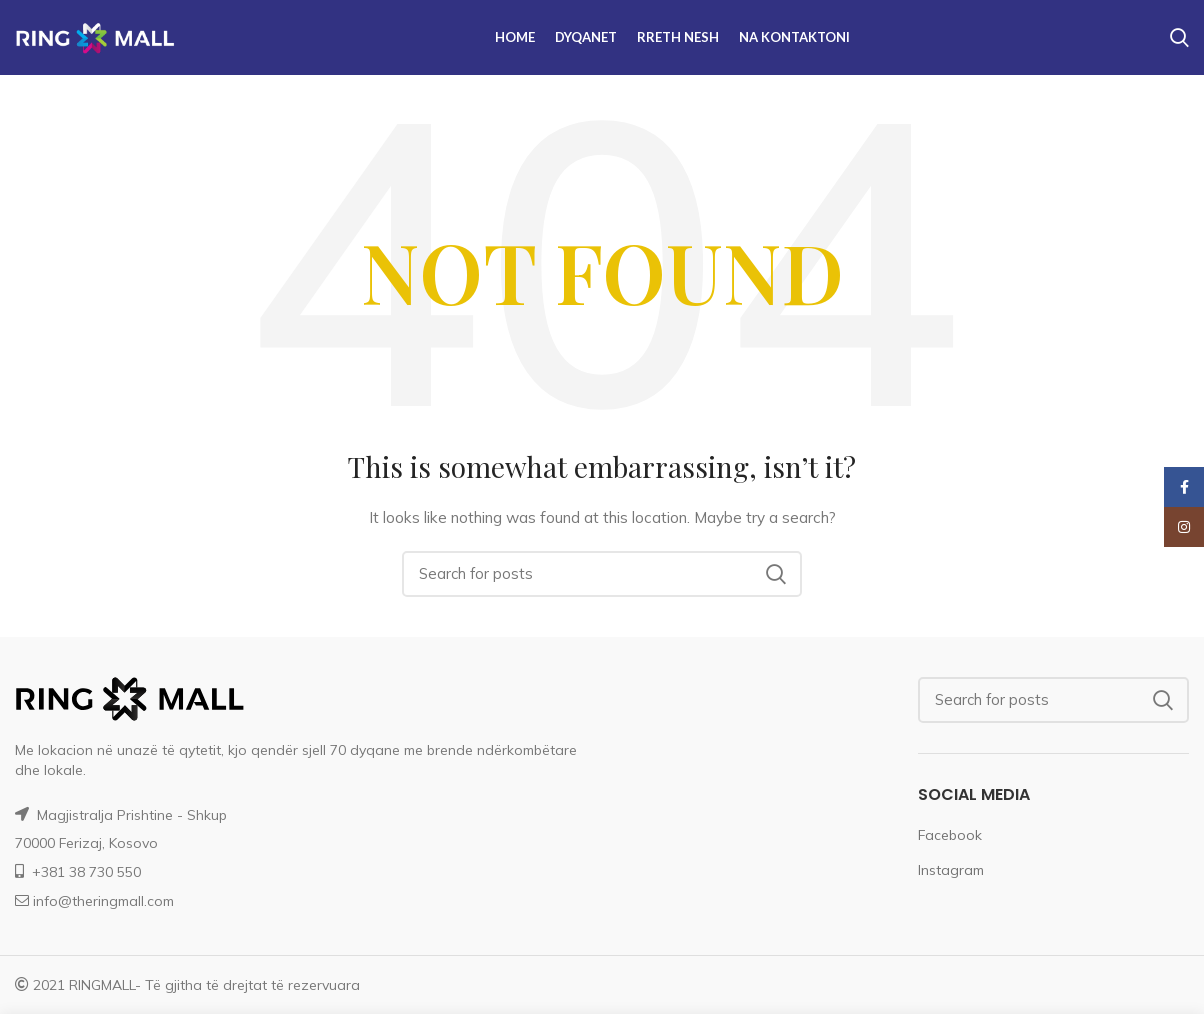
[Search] (602, 574)
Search (775, 574)
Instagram (951, 870)
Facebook (950, 835)
